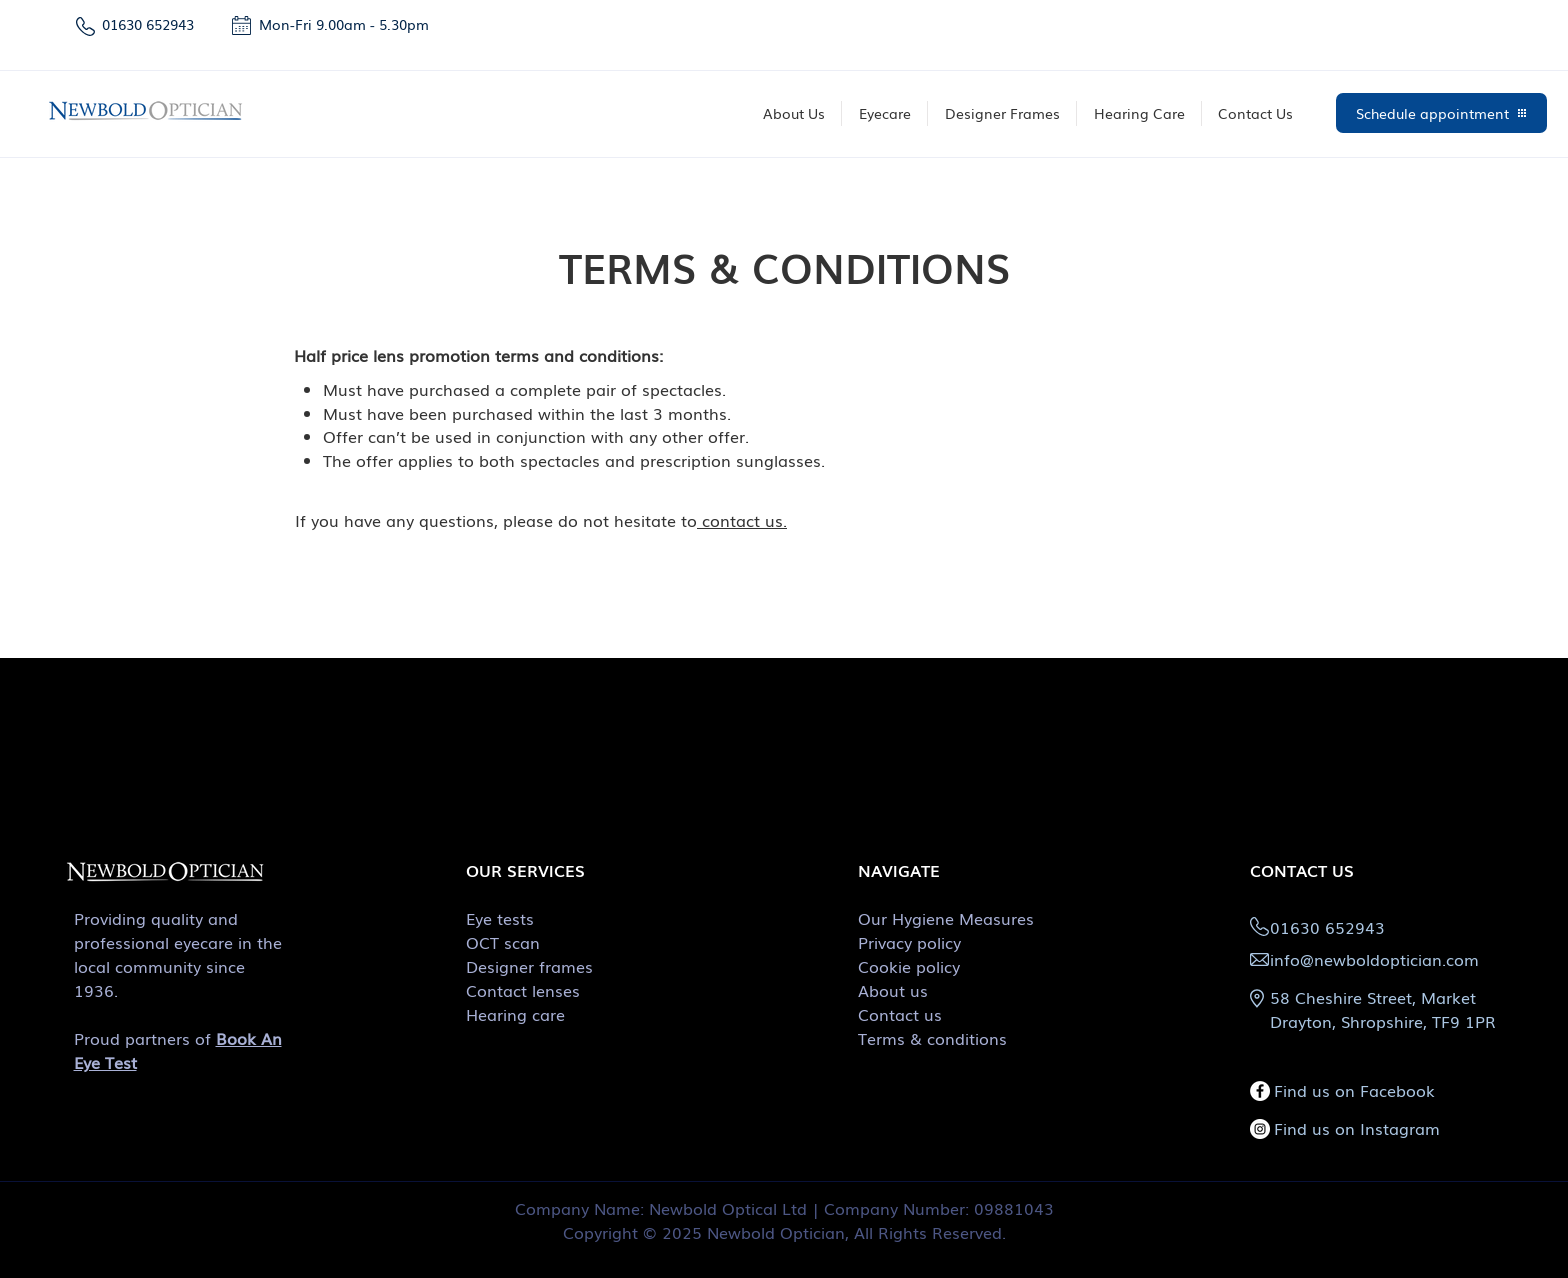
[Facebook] (1260, 1091)
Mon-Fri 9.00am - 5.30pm (346, 24)
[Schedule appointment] (1441, 113)
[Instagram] (1260, 1129)
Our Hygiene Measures (946, 918)
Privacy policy (909, 942)
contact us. (742, 520)
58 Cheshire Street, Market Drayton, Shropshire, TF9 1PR (1383, 1009)
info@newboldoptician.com (1374, 959)
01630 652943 (148, 24)
